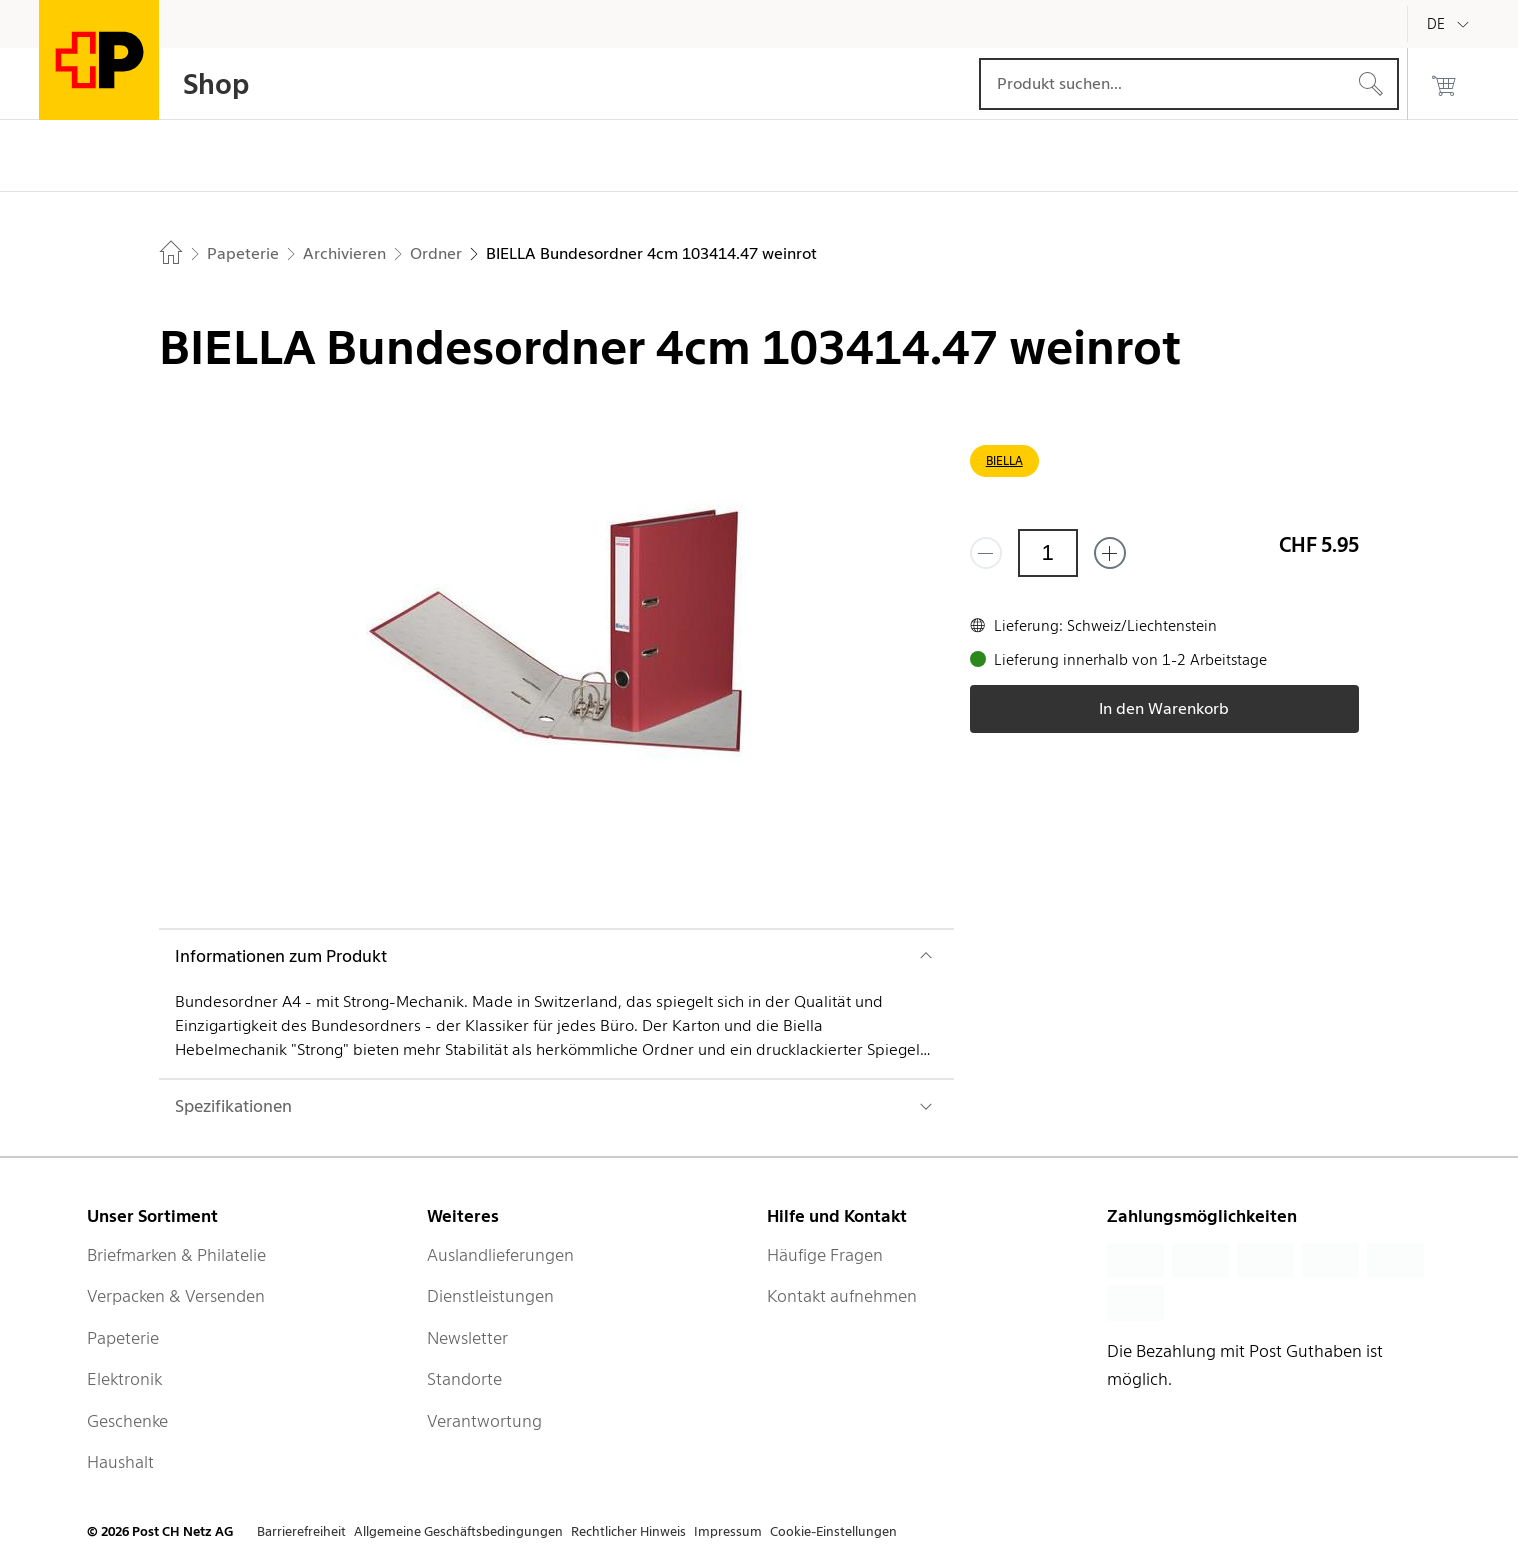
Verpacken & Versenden (176, 1296)
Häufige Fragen (825, 1255)
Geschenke (127, 1421)
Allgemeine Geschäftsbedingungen (458, 1531)
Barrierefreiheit (301, 1531)
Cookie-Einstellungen (833, 1531)
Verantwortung (484, 1421)
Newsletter (467, 1338)
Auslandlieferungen (500, 1255)
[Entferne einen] (986, 553)
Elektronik (124, 1379)
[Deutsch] (1451, 24)
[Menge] (1048, 553)
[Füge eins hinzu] (1110, 553)
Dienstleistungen (490, 1296)
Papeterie (123, 1338)
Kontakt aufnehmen (842, 1296)
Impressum (728, 1531)
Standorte (464, 1379)
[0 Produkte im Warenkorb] (1444, 84)
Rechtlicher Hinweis (628, 1531)
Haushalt (120, 1462)
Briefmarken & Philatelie (176, 1255)
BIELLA (1004, 460)
